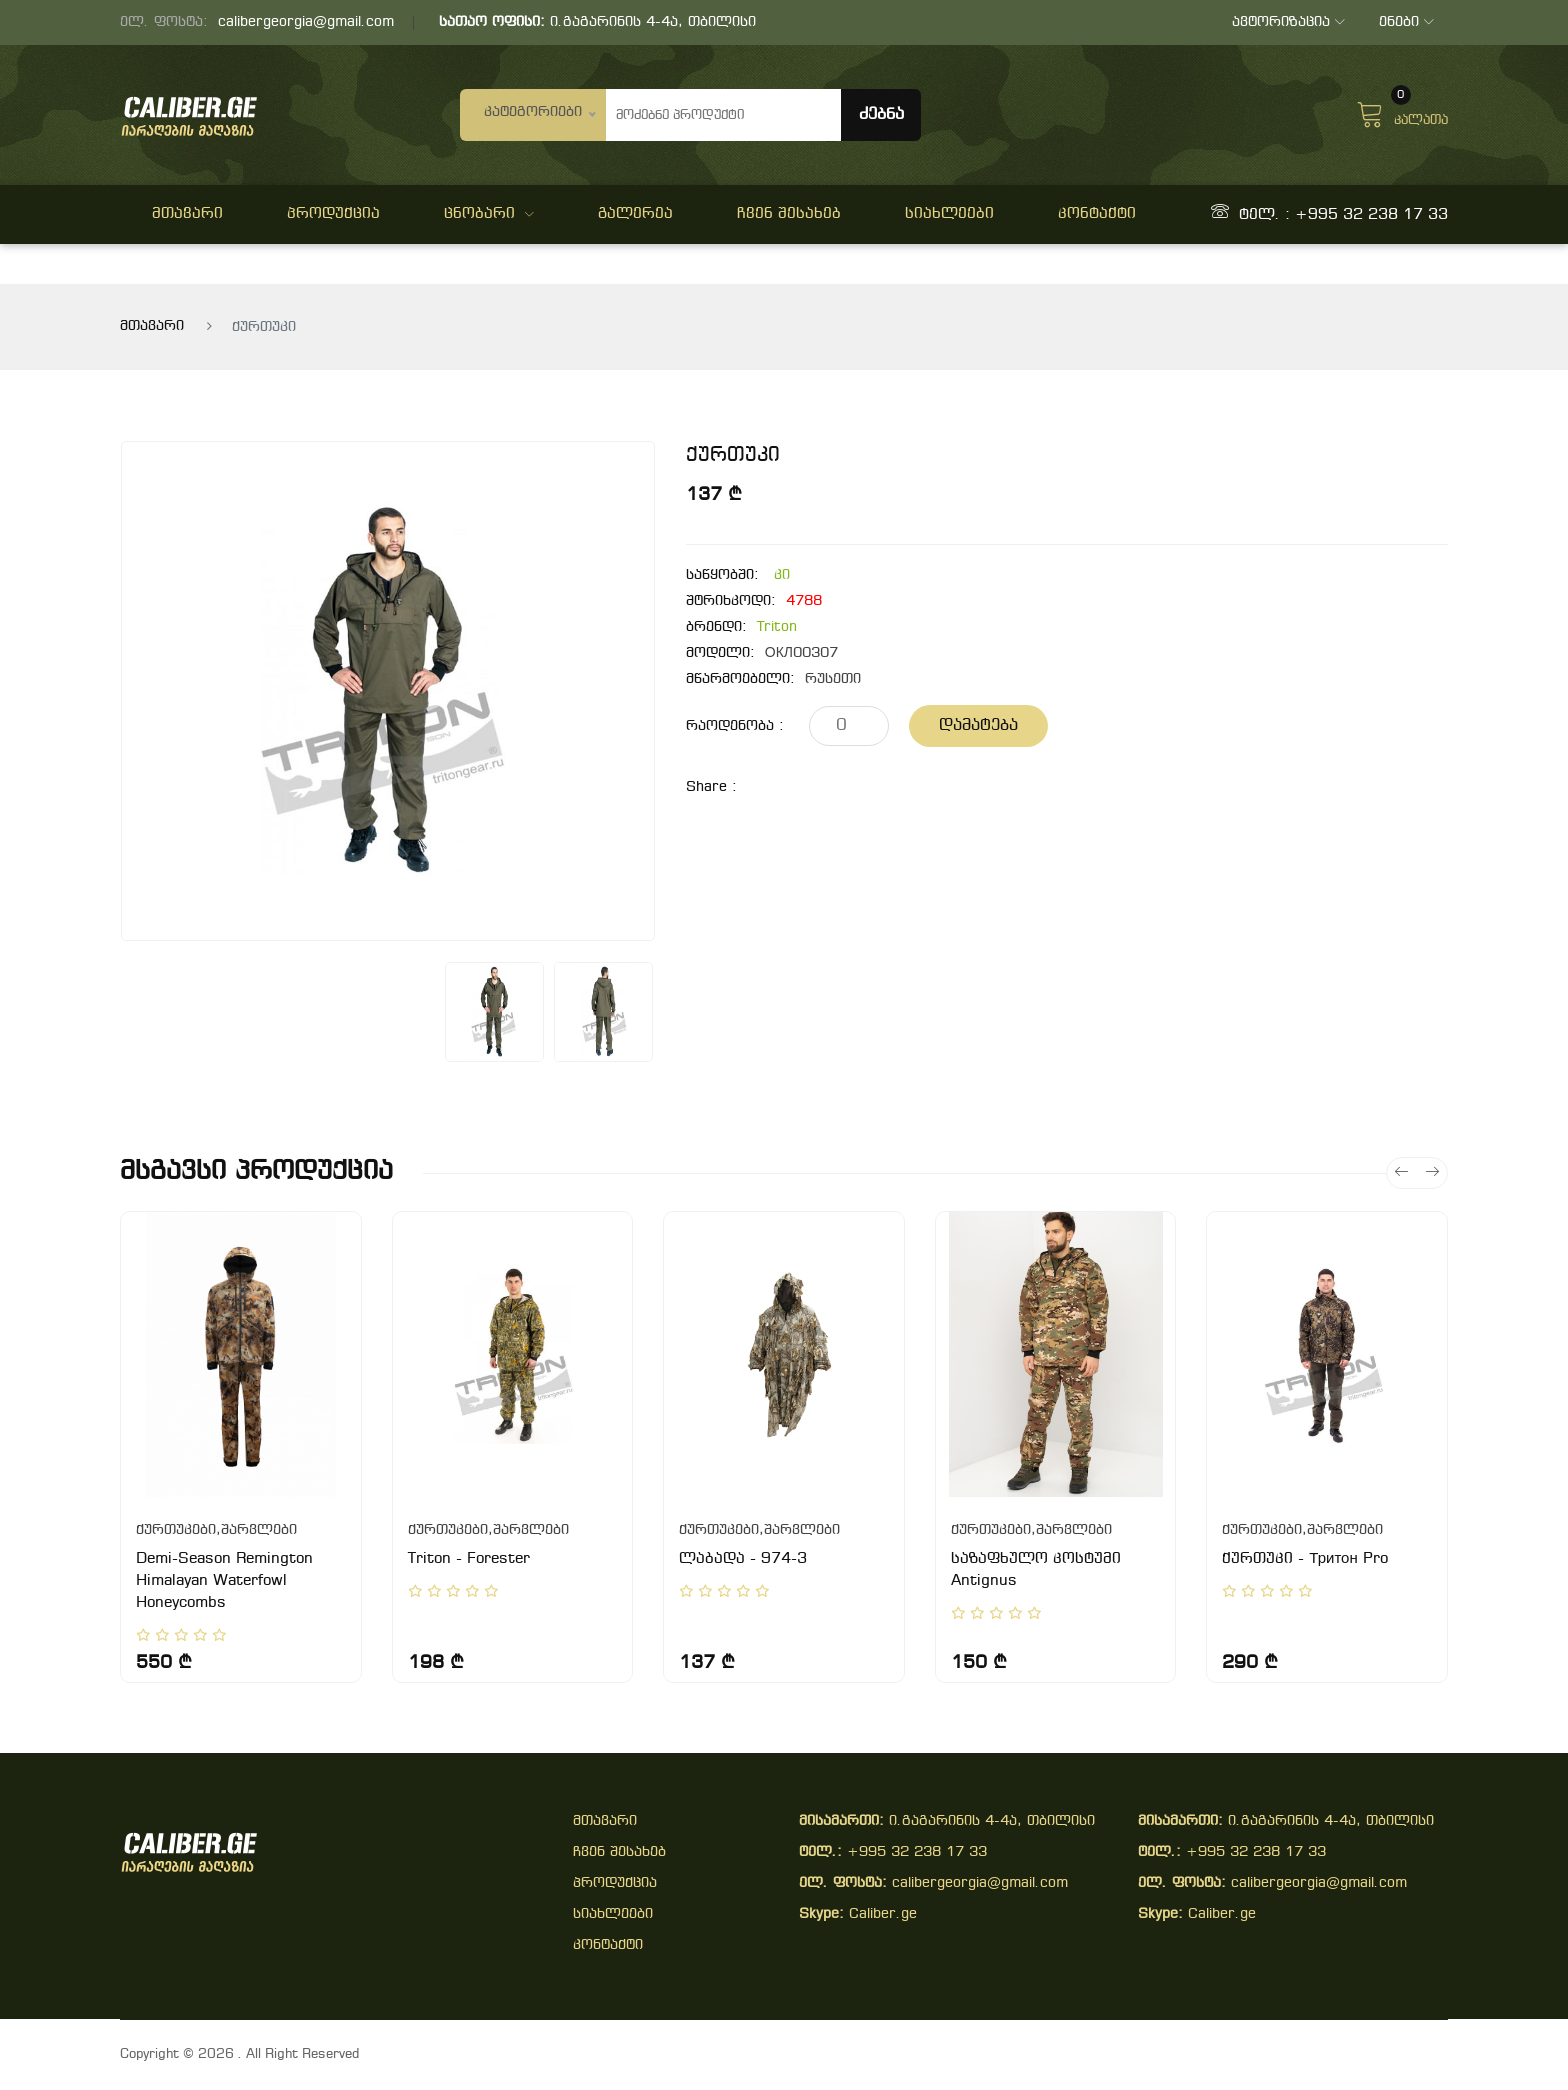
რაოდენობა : (735, 726)
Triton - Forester (469, 1559)
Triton (777, 627)
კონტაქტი (1097, 214)
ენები (1405, 22)
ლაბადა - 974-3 (743, 1559)
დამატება (978, 725)
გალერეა (635, 214)
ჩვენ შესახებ (789, 214)
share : (711, 787)
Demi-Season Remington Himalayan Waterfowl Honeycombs (224, 1581)
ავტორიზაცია (1286, 22)
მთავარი (187, 214)
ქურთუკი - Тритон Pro (1304, 1559)
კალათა (1402, 112)
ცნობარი (489, 214)
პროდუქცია (333, 214)
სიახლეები (949, 214)
